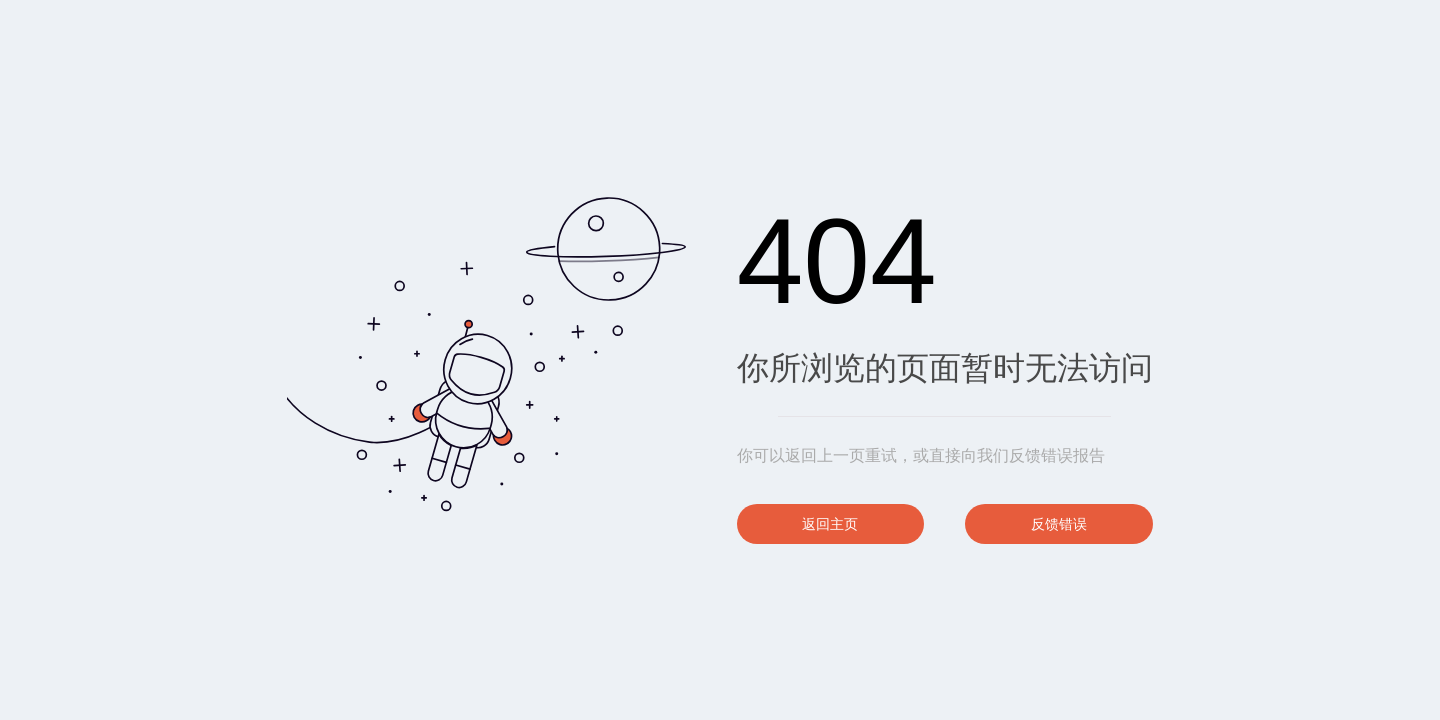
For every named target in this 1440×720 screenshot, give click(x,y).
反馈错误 (1059, 524)
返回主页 (830, 524)
